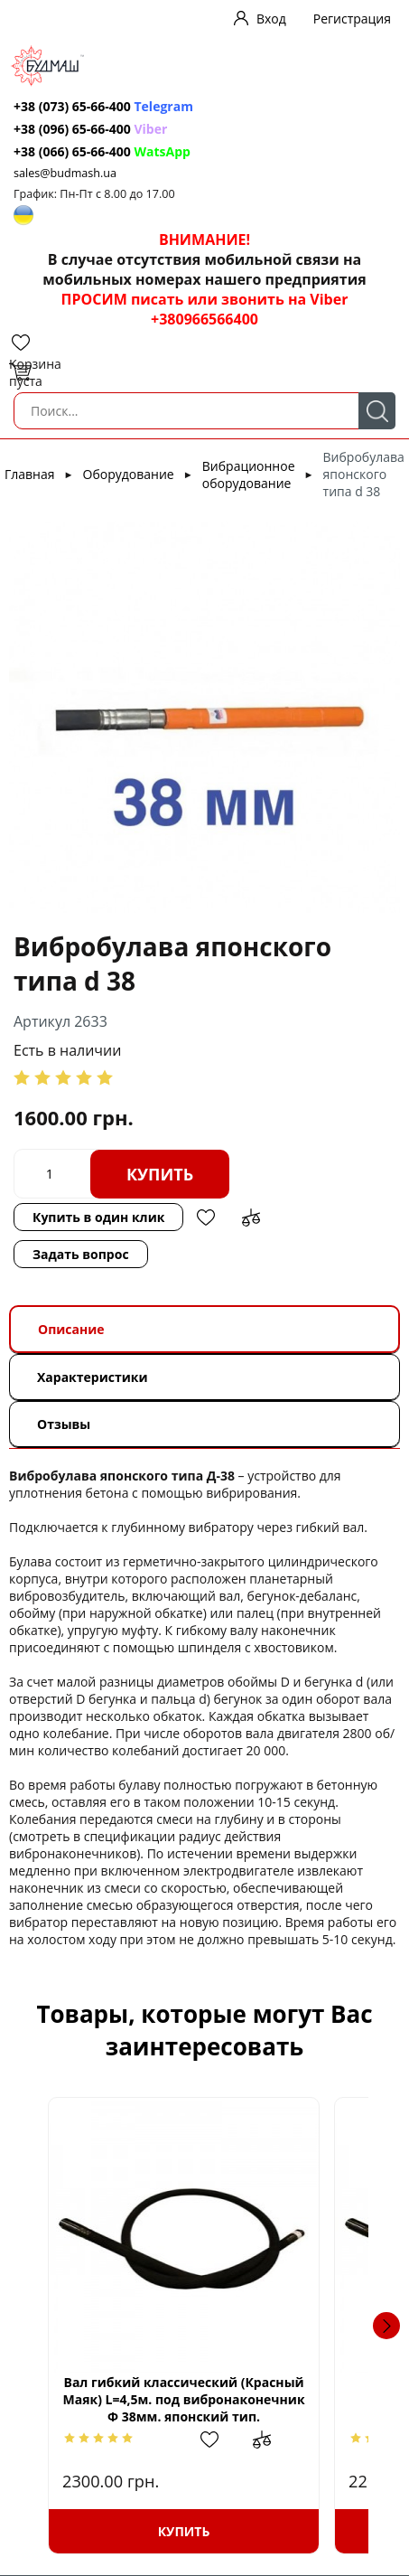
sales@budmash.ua (65, 173)
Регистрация (352, 18)
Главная (30, 474)
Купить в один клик (98, 1217)
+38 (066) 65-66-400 (72, 151)
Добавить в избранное (206, 1217)
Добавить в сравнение (251, 1217)
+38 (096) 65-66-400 (72, 128)
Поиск (376, 410)
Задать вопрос (81, 1254)
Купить (159, 1174)
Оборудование (128, 474)
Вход (271, 18)
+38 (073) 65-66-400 (72, 106)
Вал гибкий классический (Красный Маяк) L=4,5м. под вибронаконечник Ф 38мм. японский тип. (204, 2399)
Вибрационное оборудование (248, 474)
